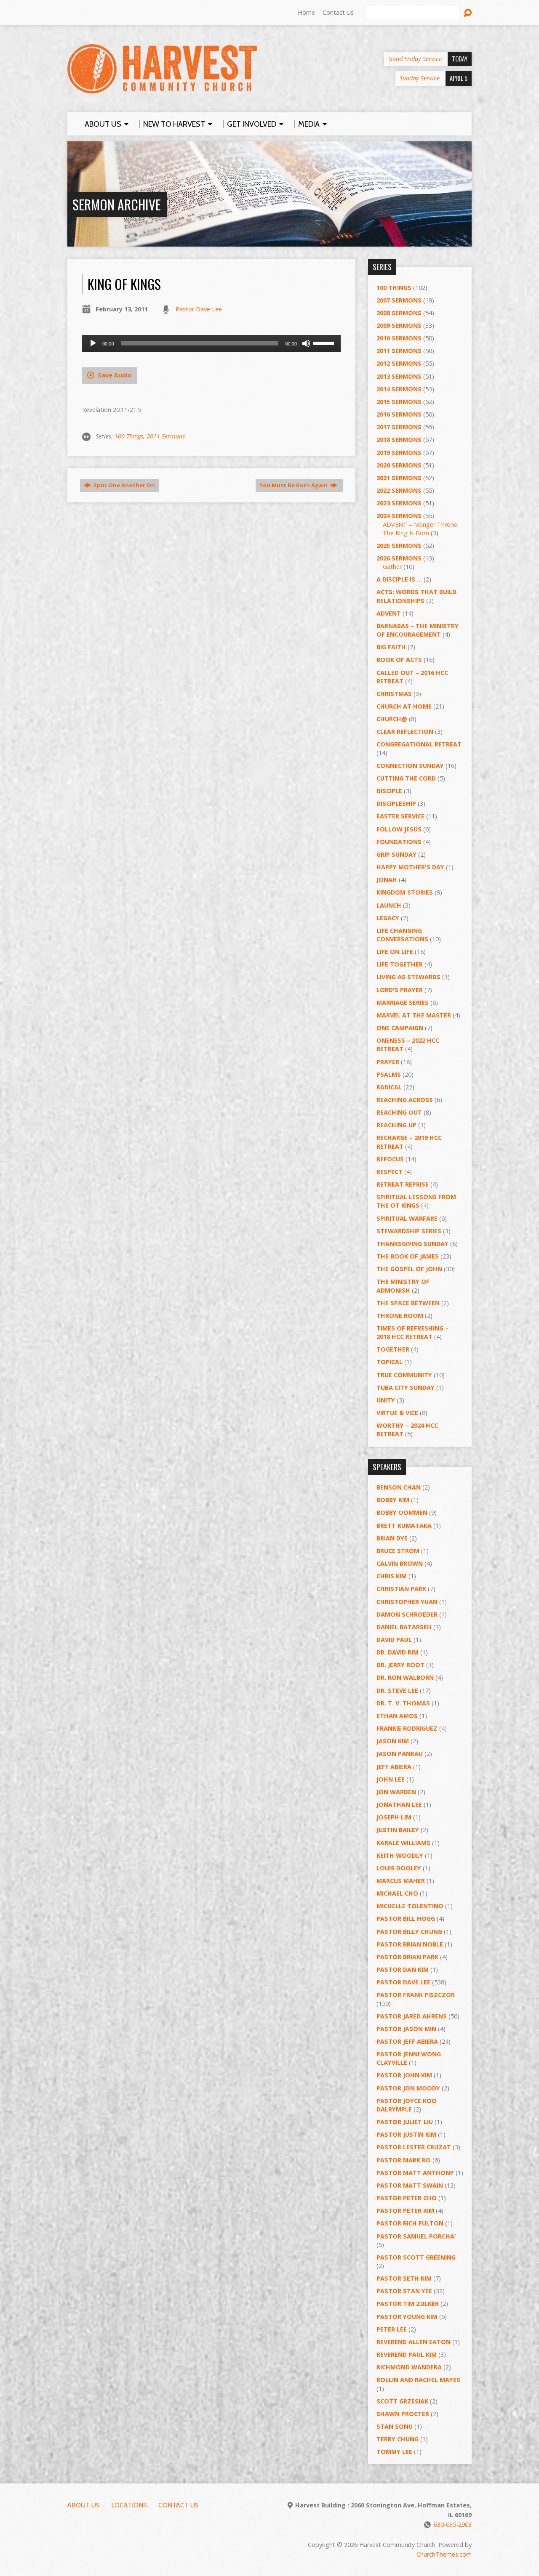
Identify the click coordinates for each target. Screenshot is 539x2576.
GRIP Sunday (396, 854)
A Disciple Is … (399, 579)
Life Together (399, 964)
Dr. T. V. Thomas (403, 1703)
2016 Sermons (399, 414)
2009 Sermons (399, 325)
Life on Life (394, 952)
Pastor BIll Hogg (405, 1919)
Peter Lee (391, 2329)
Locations (129, 2505)
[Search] (413, 12)
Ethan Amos (397, 1716)
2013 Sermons (399, 376)
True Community (404, 1375)
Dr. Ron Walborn (405, 1677)
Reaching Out (399, 1112)
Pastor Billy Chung (409, 1932)
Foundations (399, 842)
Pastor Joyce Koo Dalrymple (406, 2105)
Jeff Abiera (393, 1767)
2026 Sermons (399, 558)
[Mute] (306, 343)
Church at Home (404, 706)
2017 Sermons (399, 427)
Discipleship (396, 803)
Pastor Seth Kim (404, 2278)
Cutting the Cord (406, 778)
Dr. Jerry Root (400, 1665)
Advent (388, 613)
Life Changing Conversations (402, 935)
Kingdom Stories (404, 892)
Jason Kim (392, 1741)
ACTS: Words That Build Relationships (416, 596)
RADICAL (389, 1087)
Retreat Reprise (402, 1184)
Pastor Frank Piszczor (415, 1995)
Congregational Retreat (419, 744)
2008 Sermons (399, 313)
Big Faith (391, 647)
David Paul (394, 1640)
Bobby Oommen (401, 1512)
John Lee (390, 1779)
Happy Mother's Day (410, 867)
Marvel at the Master (413, 1015)
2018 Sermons (399, 439)
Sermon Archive (116, 204)
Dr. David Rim (397, 1652)
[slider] (200, 343)
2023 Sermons (399, 503)
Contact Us (338, 12)
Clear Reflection (404, 732)
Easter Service (400, 816)
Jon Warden (396, 1792)
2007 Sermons (399, 300)
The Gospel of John (409, 1269)
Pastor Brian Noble (409, 1944)
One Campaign (399, 1028)
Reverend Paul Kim (406, 2354)
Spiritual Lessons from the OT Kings (416, 1201)
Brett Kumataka (404, 1526)
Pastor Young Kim (407, 2317)
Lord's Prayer (399, 990)
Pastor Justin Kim (406, 2134)
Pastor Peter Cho (406, 2198)
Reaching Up (396, 1125)
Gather (392, 567)
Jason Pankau (399, 1754)
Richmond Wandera (409, 2367)
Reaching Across (404, 1100)
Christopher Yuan (407, 1602)
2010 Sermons (399, 338)
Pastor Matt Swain (409, 2185)
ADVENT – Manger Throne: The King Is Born (421, 529)
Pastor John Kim (404, 2075)
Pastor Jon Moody (408, 2088)
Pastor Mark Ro (403, 2160)
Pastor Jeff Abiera (407, 2041)
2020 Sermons (399, 465)
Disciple (389, 791)
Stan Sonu (394, 2426)
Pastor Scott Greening (416, 2257)
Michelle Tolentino (409, 1906)
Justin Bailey (397, 1830)
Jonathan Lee (399, 1805)
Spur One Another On (119, 485)
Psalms (388, 1074)
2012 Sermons (399, 363)
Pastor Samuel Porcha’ (416, 2236)
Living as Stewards (408, 977)
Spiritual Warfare (407, 1218)
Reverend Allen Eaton (413, 2342)
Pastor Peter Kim (405, 2211)
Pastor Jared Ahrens (411, 2016)
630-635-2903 (453, 2524)
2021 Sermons (399, 478)
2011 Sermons (166, 436)
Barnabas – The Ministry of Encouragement (417, 630)
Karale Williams (403, 1843)
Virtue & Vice (397, 1413)
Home (306, 12)
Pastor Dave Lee (199, 309)
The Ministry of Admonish (403, 1285)
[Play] (93, 343)
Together (392, 1349)
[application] (211, 343)
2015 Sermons (399, 402)
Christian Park (401, 1589)
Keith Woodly (399, 1855)
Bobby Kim (392, 1500)
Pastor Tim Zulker (407, 2304)
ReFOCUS (390, 1159)
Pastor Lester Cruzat (413, 2147)
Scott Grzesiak (402, 2401)
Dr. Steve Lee (397, 1690)
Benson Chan (398, 1487)
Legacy (387, 918)
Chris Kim (391, 1576)
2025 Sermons (399, 546)
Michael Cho (397, 1893)
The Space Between (408, 1303)
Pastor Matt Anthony (415, 2173)
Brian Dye (392, 1538)
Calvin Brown (399, 1563)
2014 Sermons (399, 389)
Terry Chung (397, 2439)
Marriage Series (402, 1002)
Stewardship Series (408, 1231)
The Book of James (407, 1256)
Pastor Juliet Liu (404, 2122)
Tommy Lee (394, 2452)
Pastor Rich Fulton (409, 2223)
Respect (389, 1172)
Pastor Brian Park (407, 1957)
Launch (388, 905)
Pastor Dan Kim (402, 1969)
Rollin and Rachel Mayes (418, 2380)
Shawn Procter (402, 2414)
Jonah (386, 880)
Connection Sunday (410, 766)
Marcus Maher (400, 1881)
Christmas (394, 694)
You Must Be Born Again (298, 485)
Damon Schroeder (407, 1614)
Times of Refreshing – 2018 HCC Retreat (412, 1332)
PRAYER (387, 1062)
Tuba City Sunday (405, 1388)
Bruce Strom (397, 1551)
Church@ (391, 719)
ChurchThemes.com (444, 2554)
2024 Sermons (399, 516)
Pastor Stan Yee (404, 2291)
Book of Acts (399, 660)
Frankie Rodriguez (407, 1728)
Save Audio (109, 375)
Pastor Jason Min (406, 2029)
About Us (83, 2505)
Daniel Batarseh (404, 1627)
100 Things (129, 436)
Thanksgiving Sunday (412, 1244)
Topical (389, 1362)
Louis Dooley (398, 1868)
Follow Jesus (399, 829)
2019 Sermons (399, 453)
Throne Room (399, 1316)
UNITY (385, 1400)
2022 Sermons (399, 490)
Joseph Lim (393, 1817)
